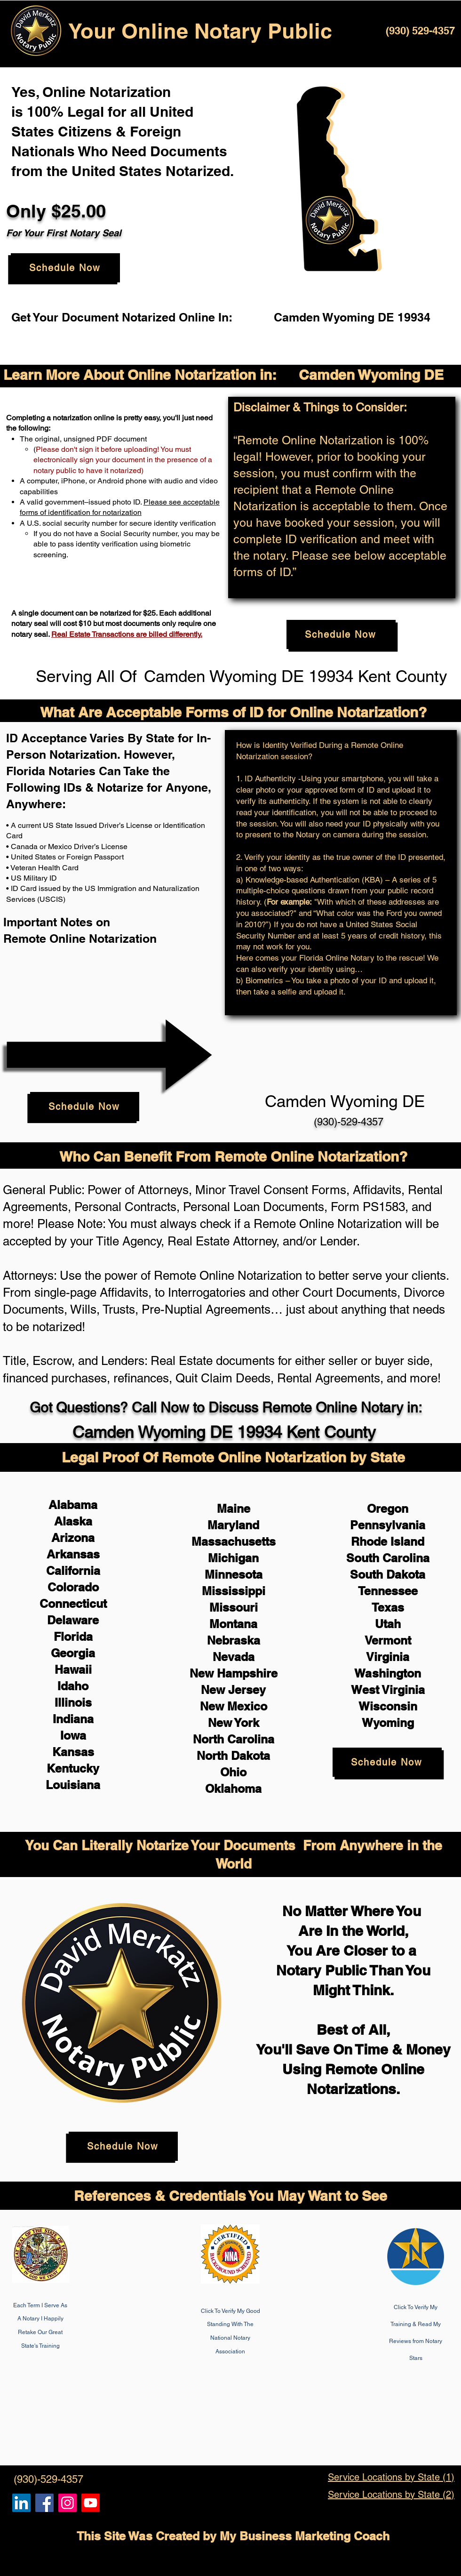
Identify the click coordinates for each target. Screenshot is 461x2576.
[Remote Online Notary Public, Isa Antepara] (67, 2503)
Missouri (233, 1607)
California (73, 1571)
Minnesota (233, 1574)
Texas (388, 1607)
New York (233, 1723)
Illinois (73, 1702)
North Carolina (233, 1739)
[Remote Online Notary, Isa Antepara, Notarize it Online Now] (44, 2503)
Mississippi (233, 1591)
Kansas (73, 1752)
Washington (387, 1673)
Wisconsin (387, 1706)
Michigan (233, 1558)
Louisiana (73, 1785)
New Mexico (233, 1706)
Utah (388, 1624)
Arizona (73, 1538)
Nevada (233, 1657)
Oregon (387, 1508)
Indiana (73, 1719)
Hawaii (73, 1669)
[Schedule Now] (65, 267)
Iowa (73, 1735)
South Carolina (387, 1558)
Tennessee (388, 1591)
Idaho (72, 1686)
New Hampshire (234, 1673)
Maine (233, 1508)
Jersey (247, 1690)
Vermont (388, 1640)
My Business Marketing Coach (304, 2536)
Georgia (73, 1653)
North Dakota (233, 1756)
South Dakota (387, 1574)
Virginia (387, 1657)
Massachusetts (233, 1541)
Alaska (73, 1521)
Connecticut (73, 1604)
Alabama (72, 1505)
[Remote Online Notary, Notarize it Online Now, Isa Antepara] (21, 2503)
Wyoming (388, 1723)
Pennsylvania (387, 1525)
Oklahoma (233, 1789)
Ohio (233, 1772)
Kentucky (73, 1768)
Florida (73, 1636)
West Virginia (388, 1690)
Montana (233, 1624)
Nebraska (233, 1640)
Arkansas (73, 1554)
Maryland (233, 1525)
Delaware (73, 1620)
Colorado (73, 1587)
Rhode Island (387, 1541)
